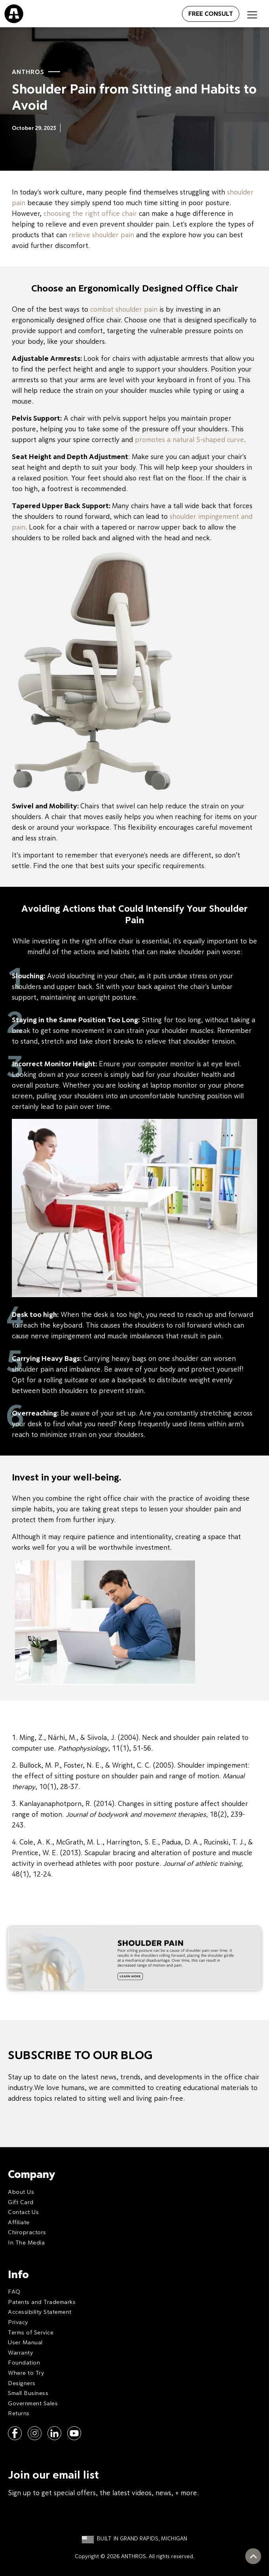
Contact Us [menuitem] (23, 2212)
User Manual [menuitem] (25, 2342)
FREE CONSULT (210, 13)
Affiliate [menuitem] (19, 2222)
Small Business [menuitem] (28, 2393)
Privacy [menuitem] (18, 2322)
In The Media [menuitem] (26, 2242)
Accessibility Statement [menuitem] (40, 2311)
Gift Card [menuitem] (21, 2202)
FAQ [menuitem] (14, 2291)
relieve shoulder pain (101, 234)
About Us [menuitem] (21, 2191)
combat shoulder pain (123, 309)
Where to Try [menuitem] (26, 2372)
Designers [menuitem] (22, 2383)
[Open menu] (173, 12)
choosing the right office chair (91, 213)
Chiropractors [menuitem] (27, 2232)
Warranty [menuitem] (20, 2352)
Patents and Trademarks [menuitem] (42, 2301)
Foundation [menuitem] (24, 2362)
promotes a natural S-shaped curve (189, 439)
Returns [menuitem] (19, 2413)
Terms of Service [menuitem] (30, 2332)
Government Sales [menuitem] (33, 2403)
